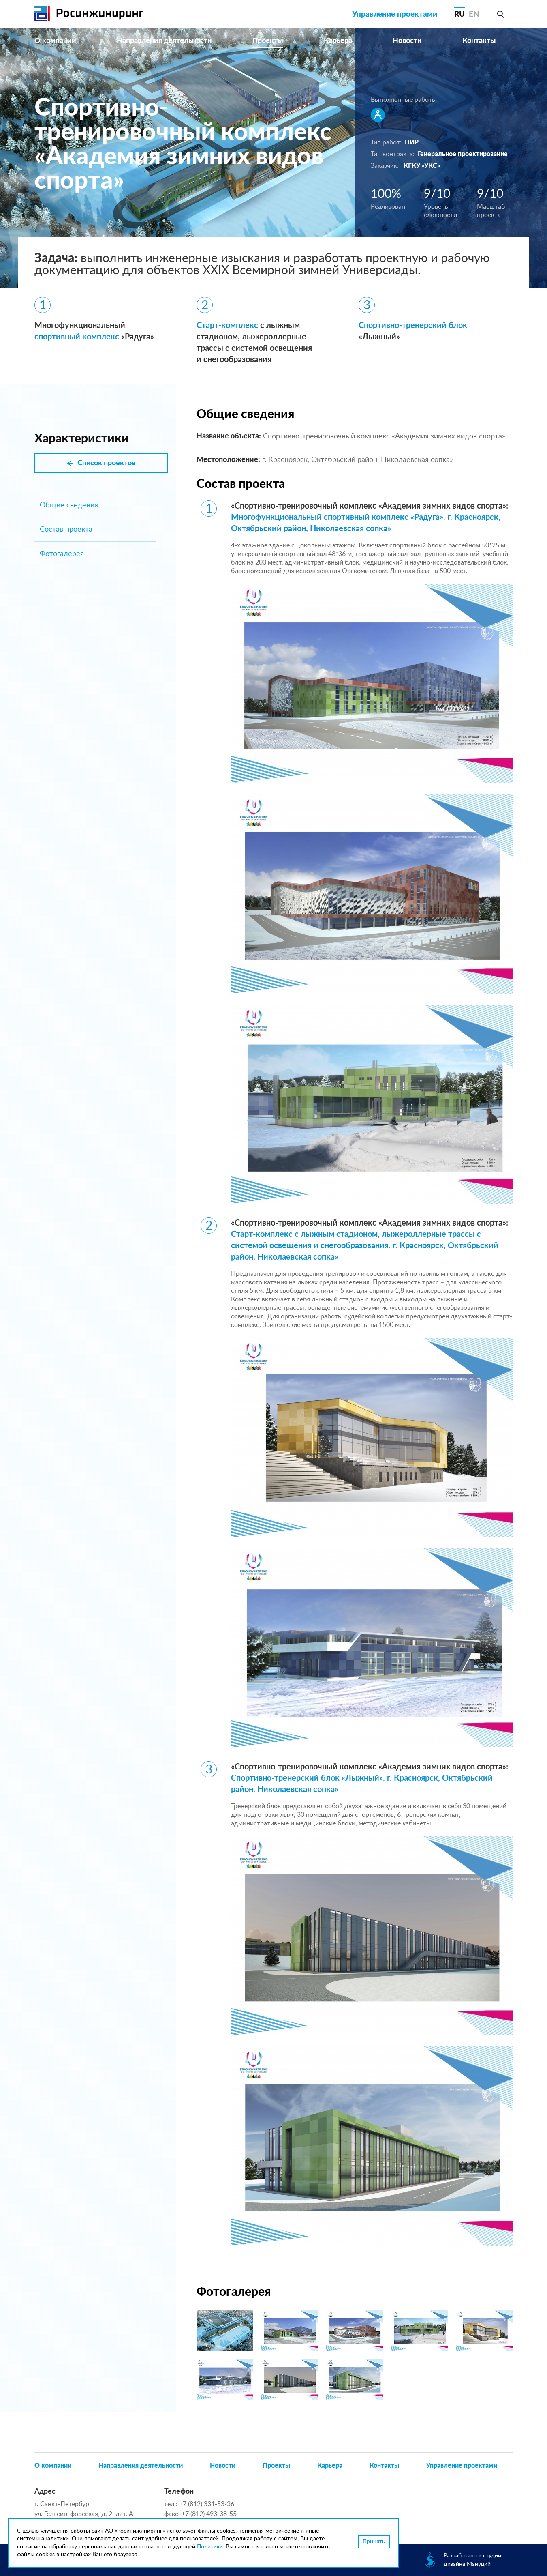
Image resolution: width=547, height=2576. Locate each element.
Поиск (500, 14)
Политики (210, 2547)
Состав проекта (66, 529)
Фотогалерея (62, 554)
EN (474, 14)
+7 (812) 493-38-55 (209, 2514)
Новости (407, 41)
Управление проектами (394, 14)
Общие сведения (69, 505)
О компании (55, 41)
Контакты (479, 41)
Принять (374, 2541)
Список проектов (106, 463)
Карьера (338, 41)
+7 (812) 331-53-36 (206, 2504)
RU (459, 14)
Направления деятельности (164, 41)
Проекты (267, 41)
